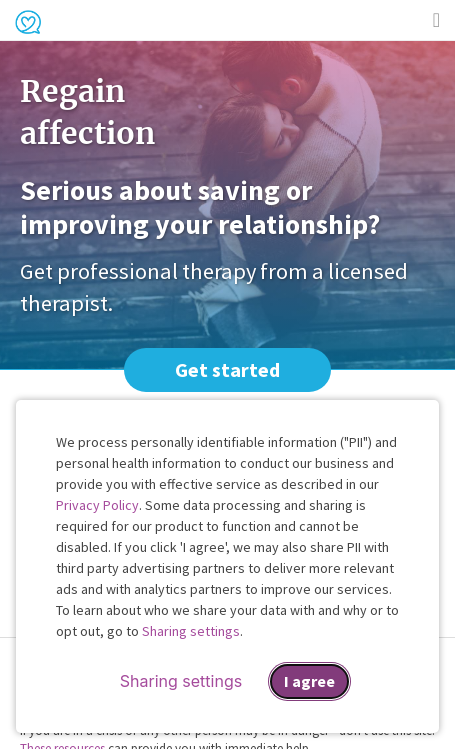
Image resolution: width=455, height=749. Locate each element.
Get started (227, 369)
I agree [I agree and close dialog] (309, 681)
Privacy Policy (97, 505)
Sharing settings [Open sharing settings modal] (181, 681)
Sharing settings (191, 631)
